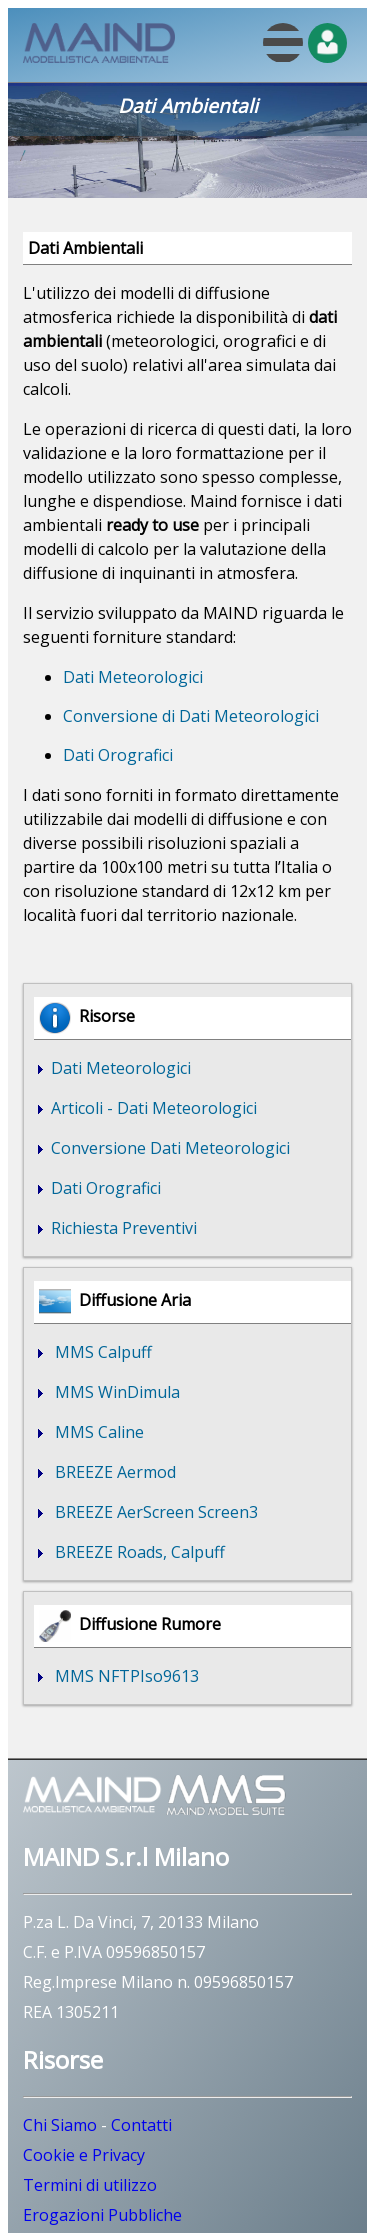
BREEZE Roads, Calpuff (136, 1552)
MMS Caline (95, 1432)
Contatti (141, 2125)
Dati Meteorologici (133, 677)
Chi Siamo (60, 2125)
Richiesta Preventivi (122, 1228)
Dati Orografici (118, 755)
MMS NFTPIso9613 (123, 1676)
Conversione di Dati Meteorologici (191, 716)
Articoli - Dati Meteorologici (152, 1108)
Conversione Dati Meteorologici (168, 1148)
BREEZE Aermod (111, 1472)
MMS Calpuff (99, 1352)
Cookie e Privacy (84, 2155)
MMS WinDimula (113, 1392)
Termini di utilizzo (90, 2185)
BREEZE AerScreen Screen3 (152, 1512)
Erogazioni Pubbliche (102, 2215)
